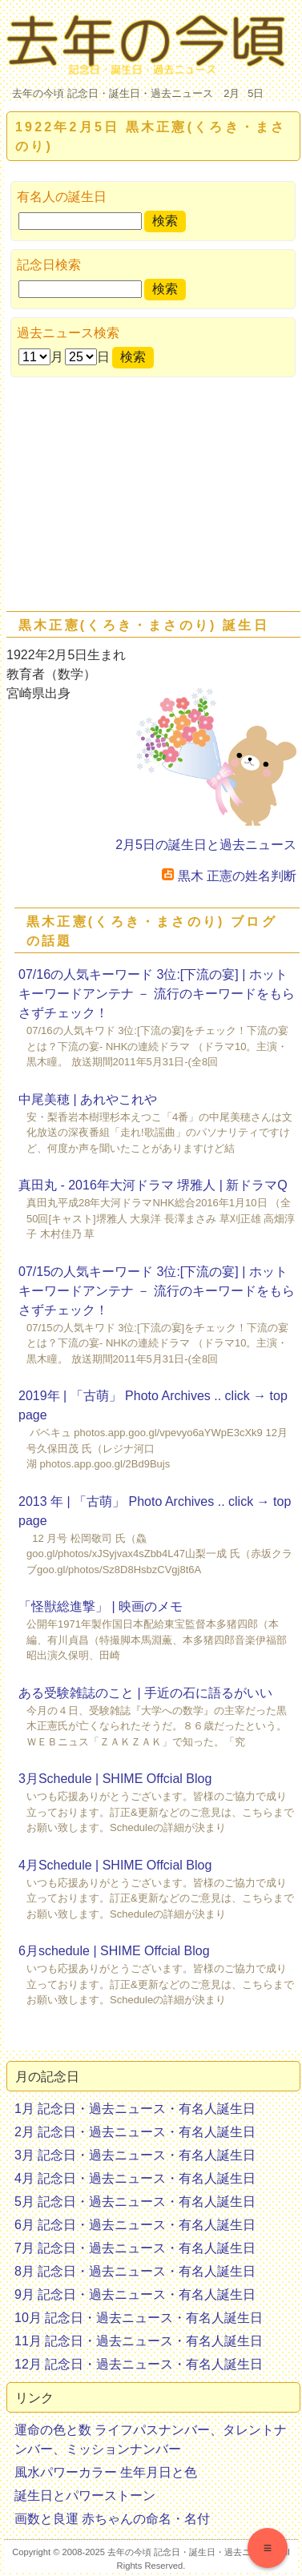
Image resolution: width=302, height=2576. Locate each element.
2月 (231, 93)
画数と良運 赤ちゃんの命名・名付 (112, 2519)
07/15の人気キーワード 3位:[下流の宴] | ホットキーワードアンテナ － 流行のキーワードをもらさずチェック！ (156, 1291)
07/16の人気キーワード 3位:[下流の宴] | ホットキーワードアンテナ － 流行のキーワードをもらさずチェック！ (156, 994)
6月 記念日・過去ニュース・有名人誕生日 (135, 2225)
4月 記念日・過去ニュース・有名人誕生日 (135, 2178)
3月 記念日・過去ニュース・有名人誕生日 (135, 2155)
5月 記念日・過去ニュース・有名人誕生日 (135, 2201)
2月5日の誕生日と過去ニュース (205, 844)
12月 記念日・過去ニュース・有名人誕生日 (138, 2364)
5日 (256, 93)
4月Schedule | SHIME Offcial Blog (114, 1865)
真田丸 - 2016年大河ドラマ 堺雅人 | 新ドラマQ (153, 1185)
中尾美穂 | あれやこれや (87, 1099)
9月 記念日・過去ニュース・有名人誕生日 (135, 2294)
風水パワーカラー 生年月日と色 (105, 2472)
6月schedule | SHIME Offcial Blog (114, 1951)
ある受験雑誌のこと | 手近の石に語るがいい (145, 1693)
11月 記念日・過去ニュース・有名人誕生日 (138, 2341)
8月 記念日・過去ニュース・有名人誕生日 (135, 2271)
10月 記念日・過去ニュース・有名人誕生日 (138, 2317)
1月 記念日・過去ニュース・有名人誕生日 (135, 2108)
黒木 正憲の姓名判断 (229, 876)
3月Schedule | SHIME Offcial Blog (114, 1778)
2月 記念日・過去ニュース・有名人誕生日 (135, 2132)
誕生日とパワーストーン (84, 2495)
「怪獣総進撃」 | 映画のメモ (100, 1606)
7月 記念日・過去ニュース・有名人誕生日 (135, 2248)
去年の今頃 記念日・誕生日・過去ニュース (112, 93)
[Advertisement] (150, 497)
